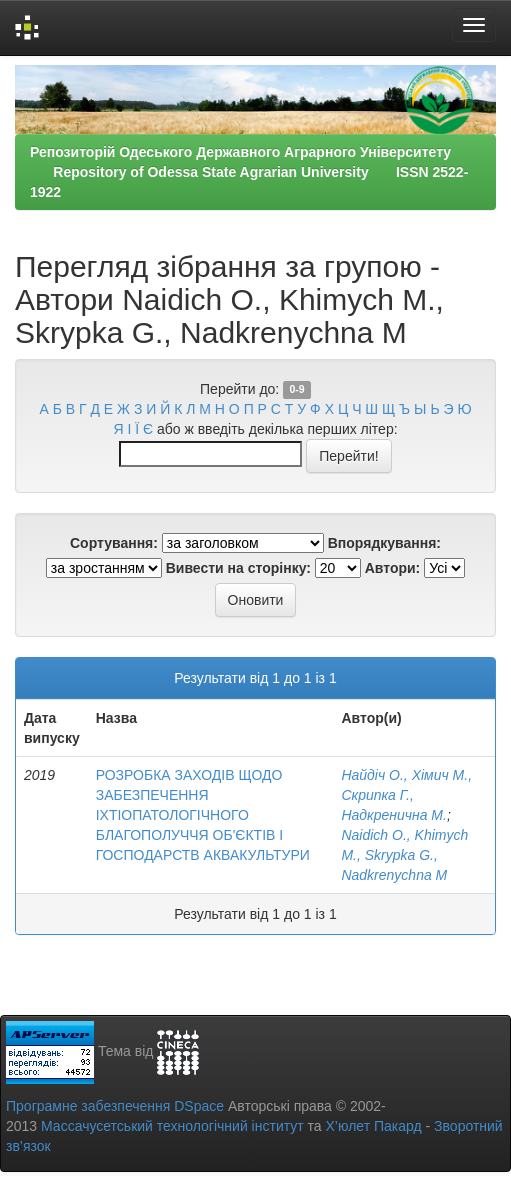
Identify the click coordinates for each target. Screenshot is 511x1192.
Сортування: (114, 543)
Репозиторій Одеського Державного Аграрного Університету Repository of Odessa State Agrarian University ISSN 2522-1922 (252, 172)
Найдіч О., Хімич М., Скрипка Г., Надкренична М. (406, 795)
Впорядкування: (384, 543)
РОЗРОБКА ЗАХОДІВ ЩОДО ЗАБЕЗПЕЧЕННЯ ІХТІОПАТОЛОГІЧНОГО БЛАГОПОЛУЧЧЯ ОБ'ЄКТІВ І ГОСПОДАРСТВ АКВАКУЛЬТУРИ (203, 815)
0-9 (296, 390)
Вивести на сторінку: (238, 568)
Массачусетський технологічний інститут (172, 1126)
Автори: (393, 568)
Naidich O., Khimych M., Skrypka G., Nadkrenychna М (404, 855)
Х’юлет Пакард (374, 1126)
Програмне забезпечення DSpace (115, 1106)
